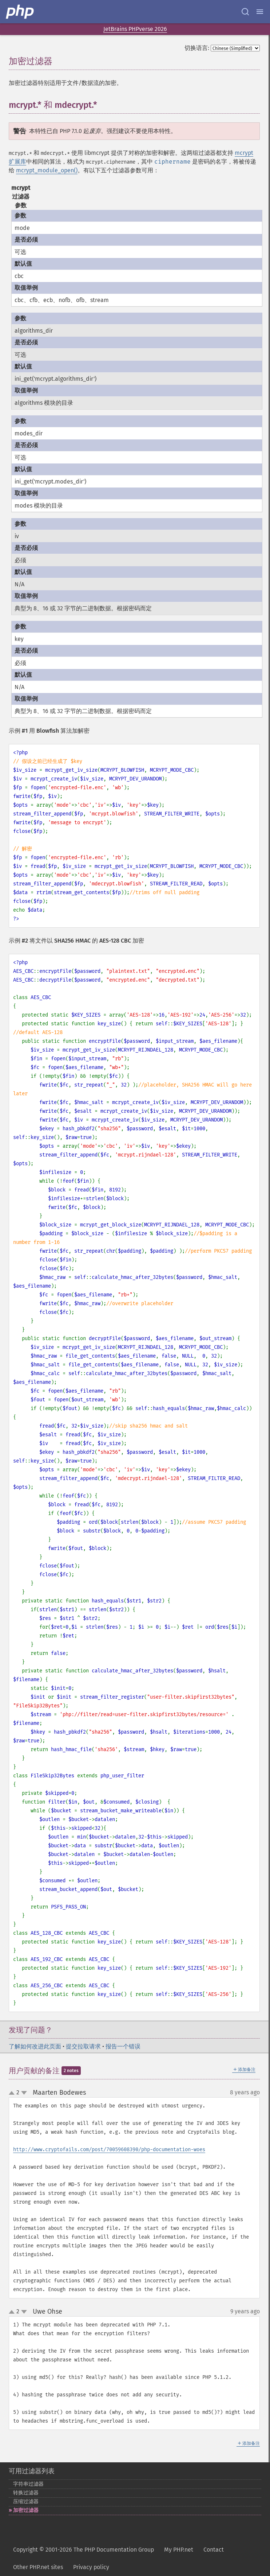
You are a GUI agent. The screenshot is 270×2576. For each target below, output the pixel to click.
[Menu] (260, 11)
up (13, 2093)
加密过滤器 (26, 2510)
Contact (213, 2549)
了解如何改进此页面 (35, 2046)
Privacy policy (91, 2567)
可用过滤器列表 (32, 2471)
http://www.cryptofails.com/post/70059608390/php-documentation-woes (109, 2149)
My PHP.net (178, 2549)
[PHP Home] (20, 11)
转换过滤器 (26, 2493)
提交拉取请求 (83, 2046)
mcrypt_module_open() (47, 170)
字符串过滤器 (28, 2484)
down (24, 2093)
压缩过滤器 (26, 2501)
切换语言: (196, 47)
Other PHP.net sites (38, 2567)
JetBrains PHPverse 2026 (135, 29)
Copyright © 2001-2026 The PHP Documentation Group (83, 2549)
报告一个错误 (123, 2046)
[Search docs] (245, 11)
